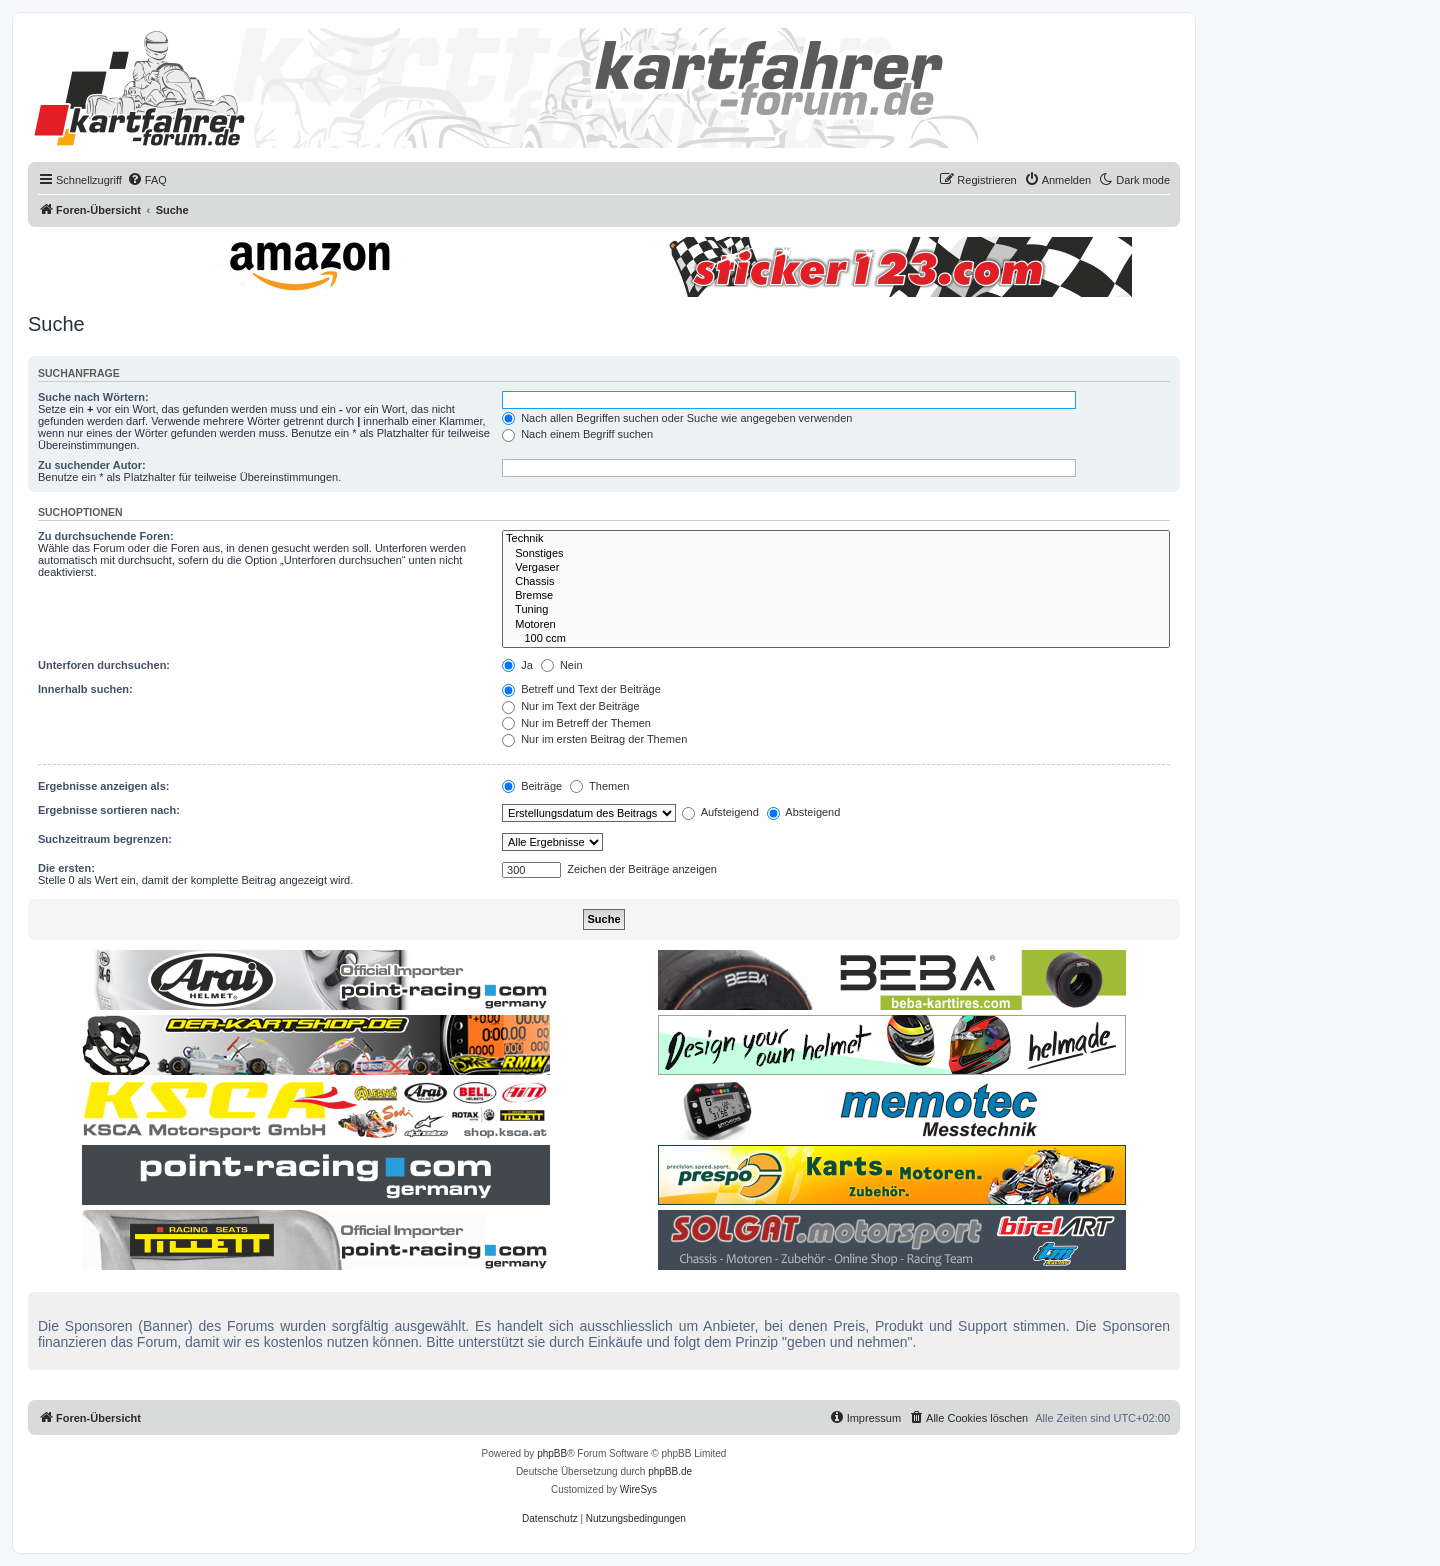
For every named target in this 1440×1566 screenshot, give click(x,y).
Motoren (836, 625)
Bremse (836, 596)
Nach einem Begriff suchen (577, 434)
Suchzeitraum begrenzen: (105, 839)
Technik (836, 539)
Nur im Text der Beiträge (570, 706)
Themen (599, 786)
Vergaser (836, 568)
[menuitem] (147, 180)
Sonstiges (836, 554)
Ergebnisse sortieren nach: (109, 810)
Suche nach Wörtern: (93, 397)
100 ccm (836, 639)
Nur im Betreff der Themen (576, 723)
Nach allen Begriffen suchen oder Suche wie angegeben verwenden (677, 418)
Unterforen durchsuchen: (104, 665)
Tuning (836, 610)
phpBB (552, 1453)
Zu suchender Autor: (92, 465)
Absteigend (804, 812)
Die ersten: (66, 868)
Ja (517, 665)
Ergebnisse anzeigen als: (103, 786)
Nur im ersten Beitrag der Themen (594, 739)
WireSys (638, 1489)
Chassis (836, 582)
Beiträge (532, 786)
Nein (562, 665)
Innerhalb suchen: (85, 689)
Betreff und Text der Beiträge (581, 689)
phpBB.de (670, 1471)
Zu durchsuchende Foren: (106, 536)
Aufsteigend (720, 812)
